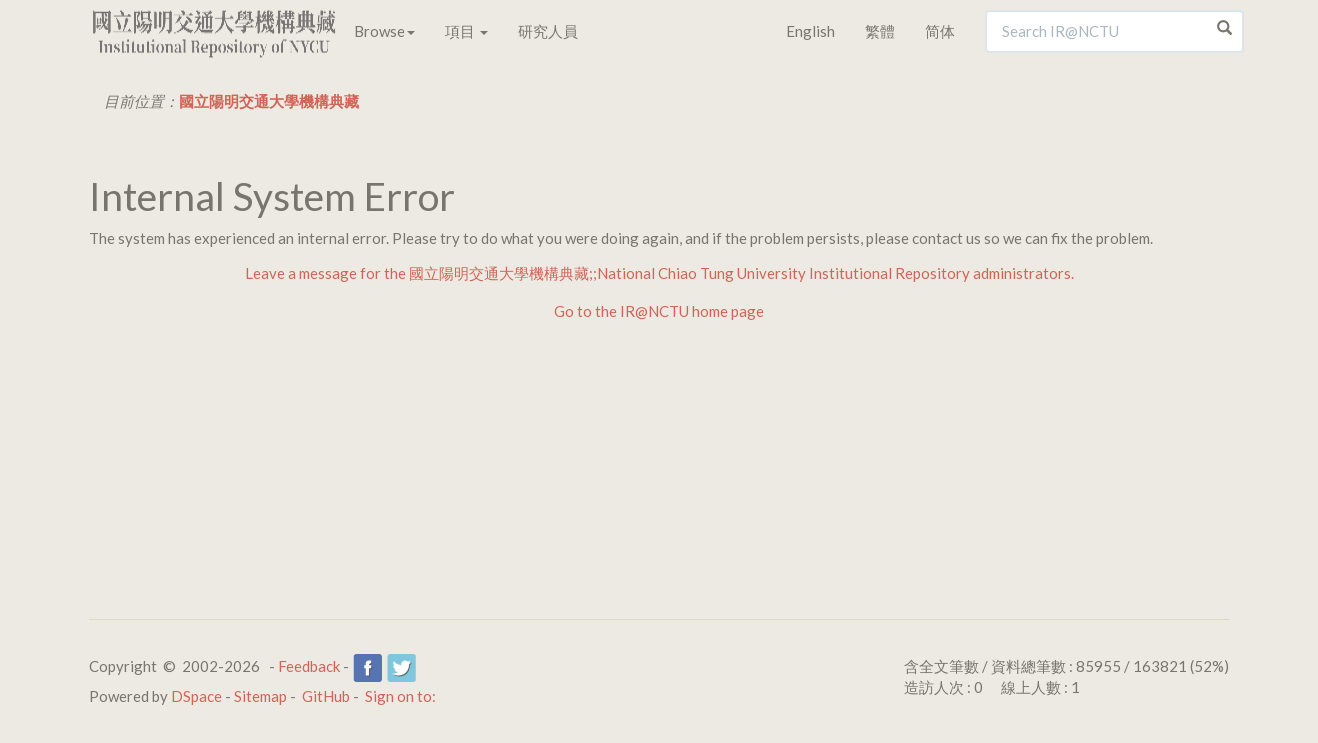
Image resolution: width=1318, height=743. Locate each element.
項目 (466, 31)
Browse (384, 31)
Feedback (309, 666)
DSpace (196, 696)
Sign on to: (400, 696)
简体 (940, 31)
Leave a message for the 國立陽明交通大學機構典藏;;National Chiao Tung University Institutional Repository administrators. (659, 273)
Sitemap (260, 696)
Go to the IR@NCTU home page (659, 311)
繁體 (880, 31)
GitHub (326, 696)
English (810, 31)
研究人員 (548, 31)
